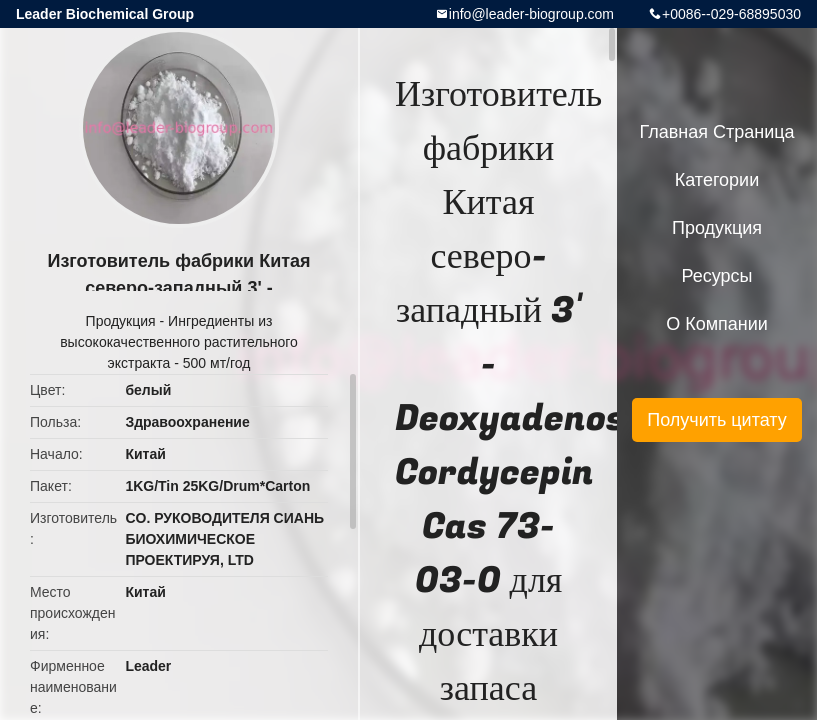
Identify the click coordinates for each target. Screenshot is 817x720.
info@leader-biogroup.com (531, 14)
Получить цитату (717, 420)
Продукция (121, 321)
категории (717, 180)
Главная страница (716, 132)
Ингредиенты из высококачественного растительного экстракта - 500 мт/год (179, 342)
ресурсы (717, 276)
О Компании (717, 324)
